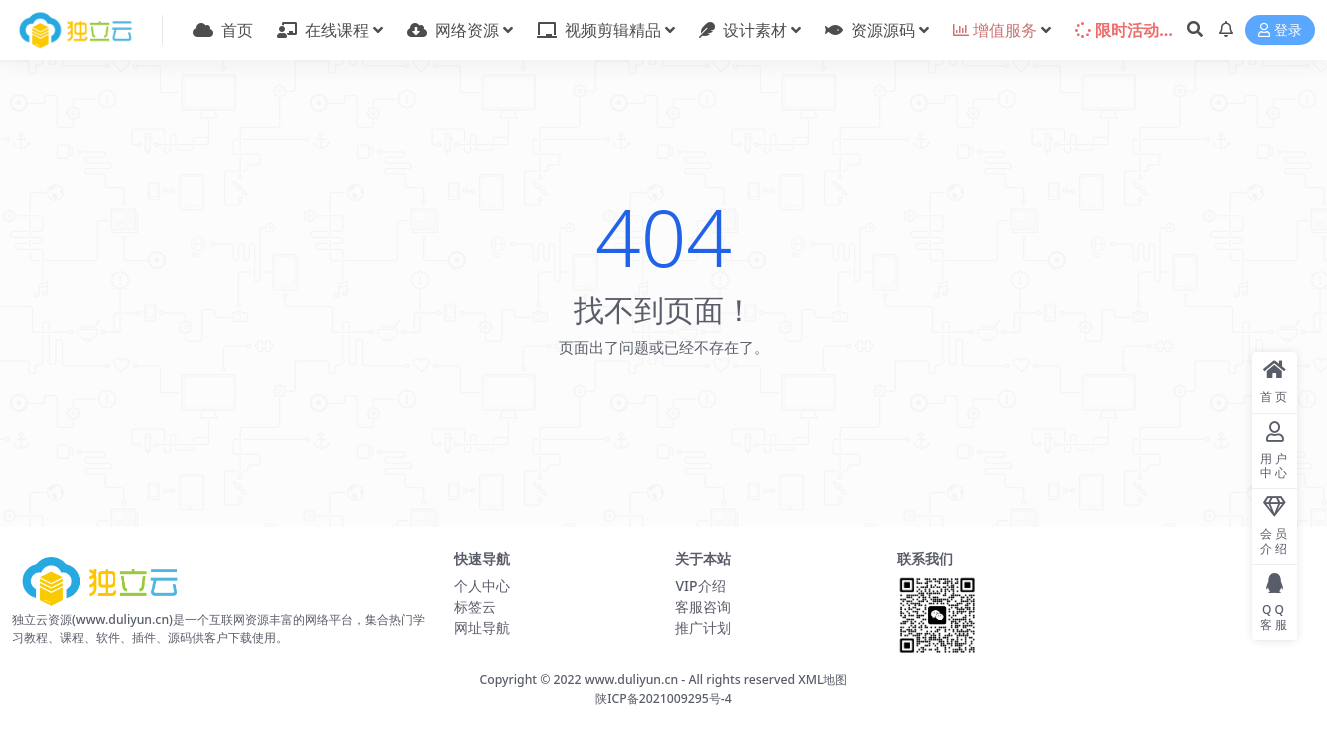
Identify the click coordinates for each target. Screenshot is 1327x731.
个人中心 (482, 585)
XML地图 (822, 679)
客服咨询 (703, 606)
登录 (1280, 30)
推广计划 (703, 627)
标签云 (475, 606)
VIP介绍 (700, 585)
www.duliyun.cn (631, 679)
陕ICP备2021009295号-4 (663, 698)
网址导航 (482, 627)
